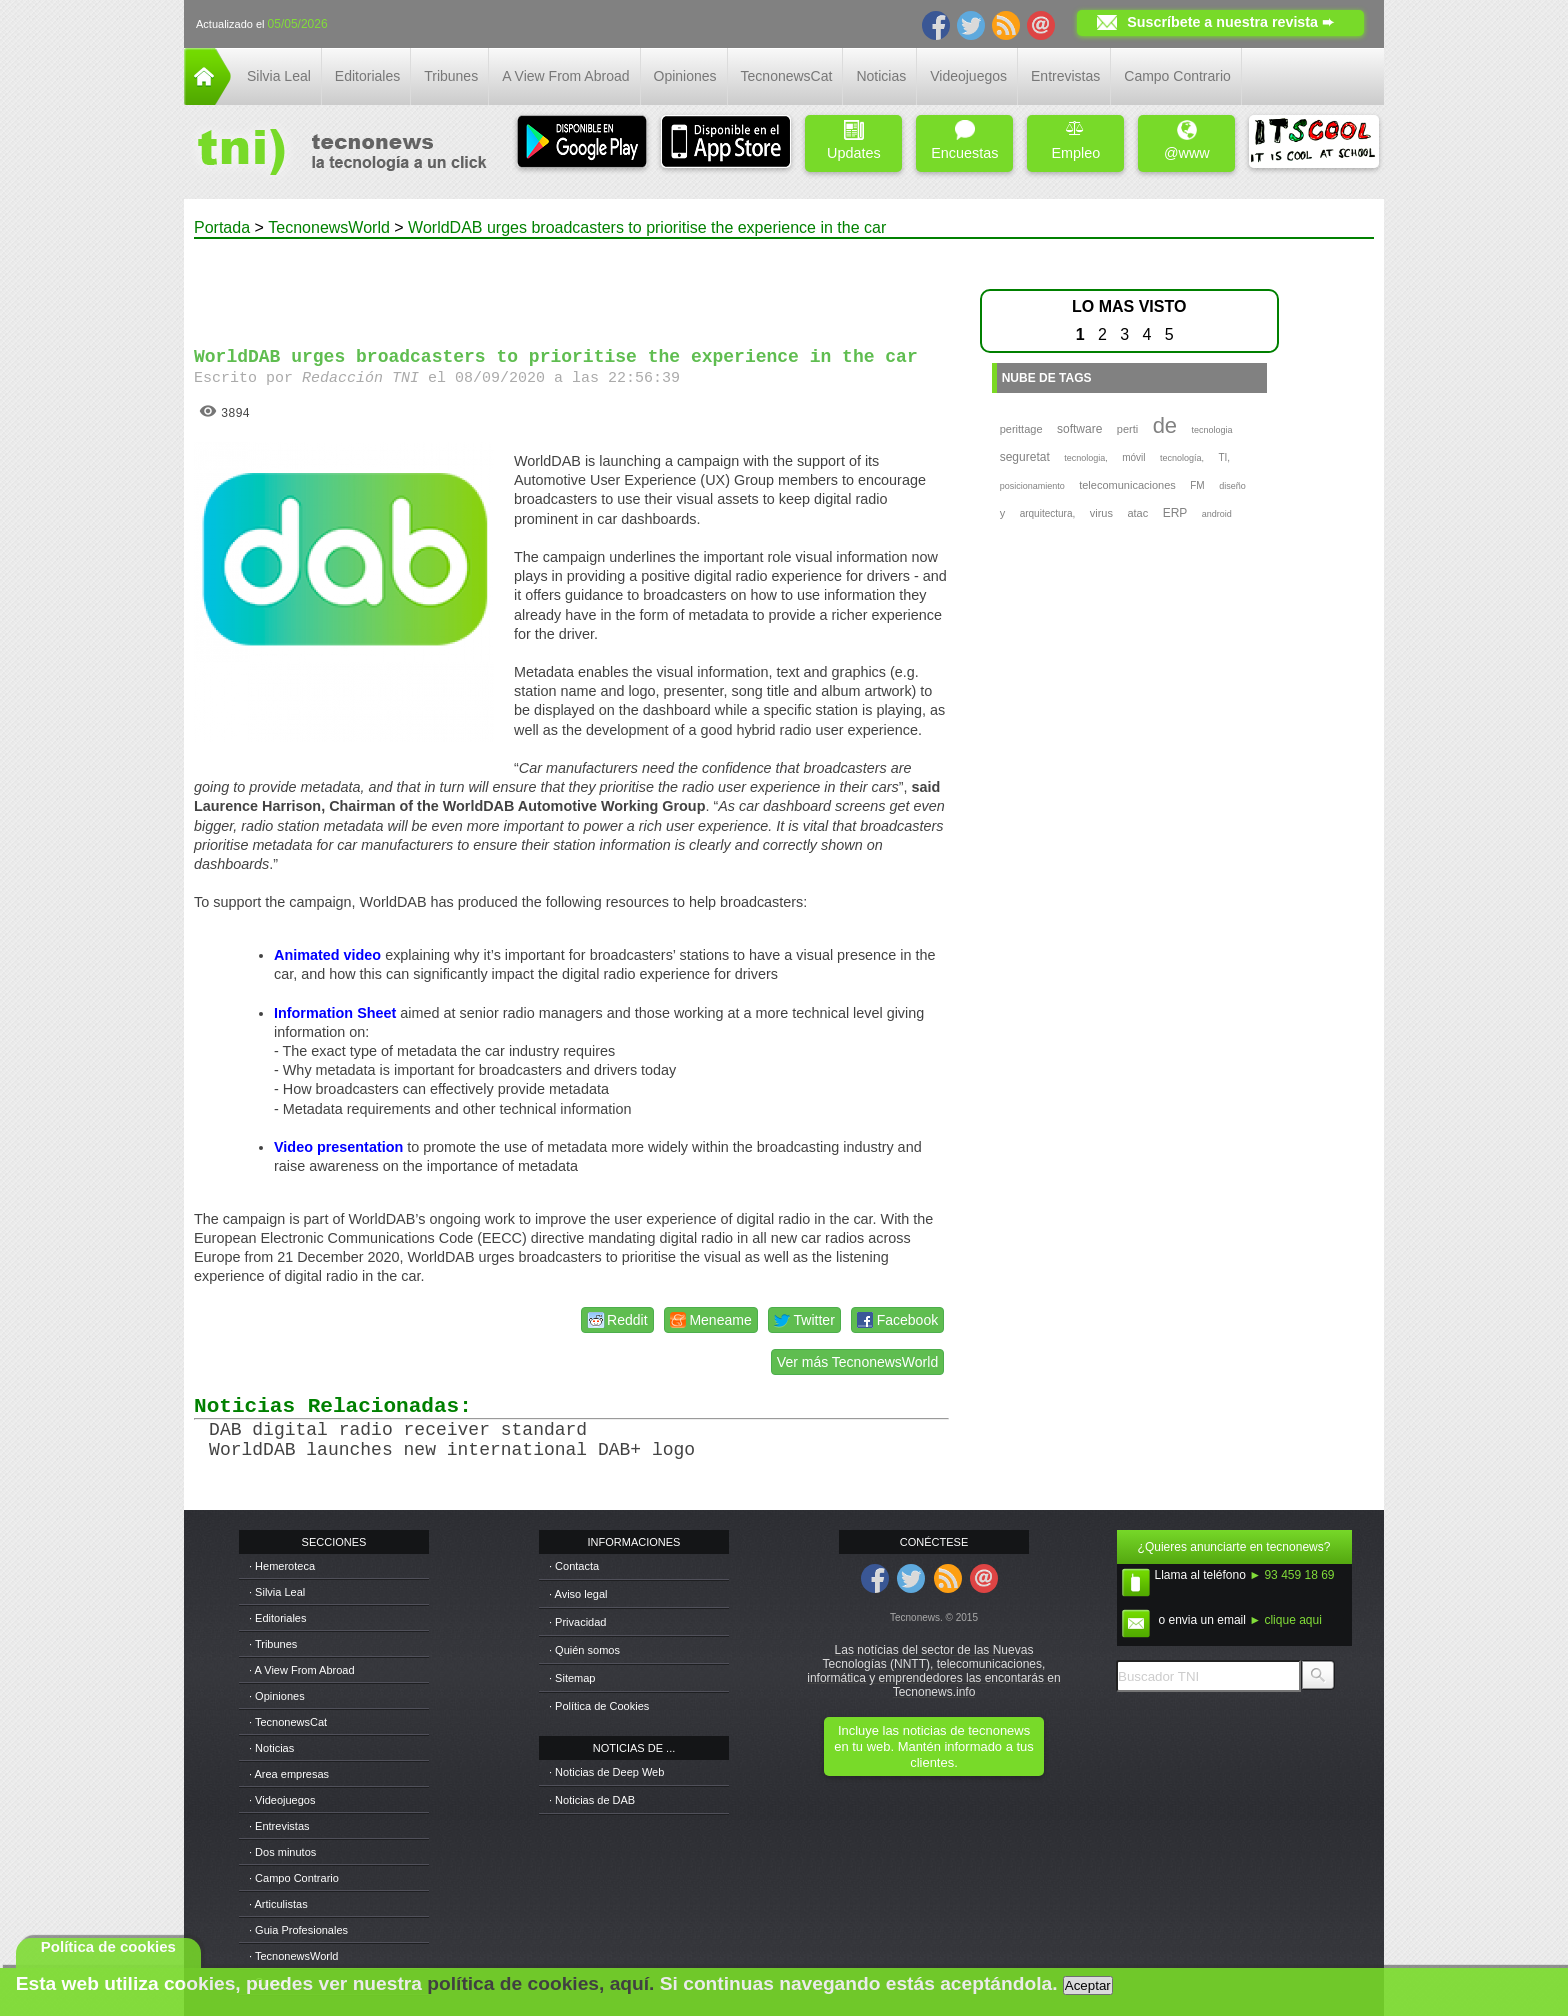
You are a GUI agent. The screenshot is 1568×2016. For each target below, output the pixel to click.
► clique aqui (1285, 1620)
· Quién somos (584, 1650)
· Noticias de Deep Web (606, 1772)
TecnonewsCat (787, 76)
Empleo (1075, 140)
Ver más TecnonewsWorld (857, 1362)
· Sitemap (572, 1678)
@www (1187, 140)
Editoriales (367, 76)
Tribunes (451, 76)
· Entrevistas (279, 1826)
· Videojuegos (282, 1800)
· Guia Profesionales (298, 1930)
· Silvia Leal (277, 1592)
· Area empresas (289, 1774)
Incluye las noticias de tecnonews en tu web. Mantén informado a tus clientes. (933, 1746)
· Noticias (271, 1748)
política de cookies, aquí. (540, 1983)
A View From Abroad (565, 76)
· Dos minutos (282, 1852)
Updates (854, 140)
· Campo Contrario (294, 1878)
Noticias (881, 76)
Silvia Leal (279, 76)
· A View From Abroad (302, 1670)
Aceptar (1088, 1985)
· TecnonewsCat (288, 1722)
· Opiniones (277, 1696)
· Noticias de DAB (592, 1800)
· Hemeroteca (282, 1566)
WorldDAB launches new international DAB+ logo (452, 1450)
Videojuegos (968, 76)
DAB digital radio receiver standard (398, 1430)
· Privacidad (577, 1622)
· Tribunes (273, 1644)
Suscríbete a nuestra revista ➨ (1230, 22)
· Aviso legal (578, 1594)
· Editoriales (277, 1618)
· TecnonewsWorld (293, 1956)
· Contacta (574, 1566)
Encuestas (964, 140)
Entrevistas (1065, 76)
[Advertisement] (572, 284)
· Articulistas (278, 1904)
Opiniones (685, 76)
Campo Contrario (1177, 76)
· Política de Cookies (599, 1706)
